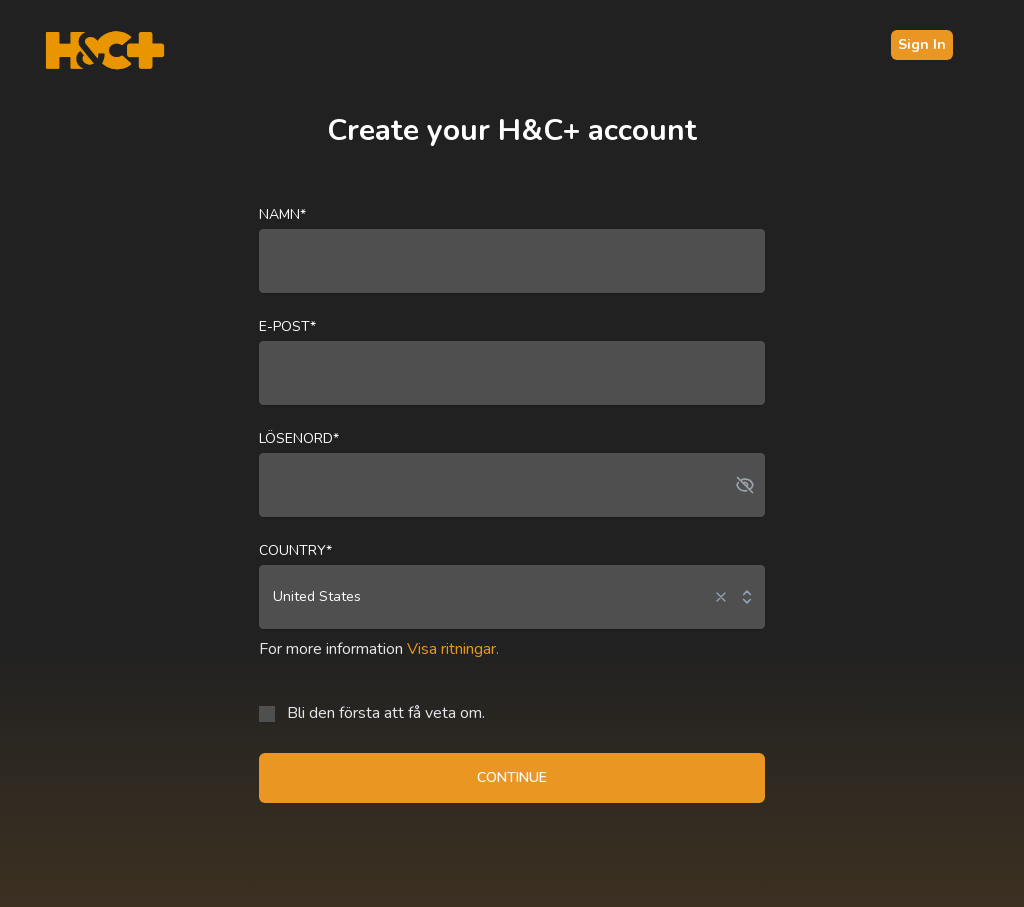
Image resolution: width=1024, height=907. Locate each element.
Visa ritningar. (453, 649)
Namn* (282, 214)
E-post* (287, 326)
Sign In (922, 44)
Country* (295, 550)
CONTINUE (512, 777)
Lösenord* (299, 438)
